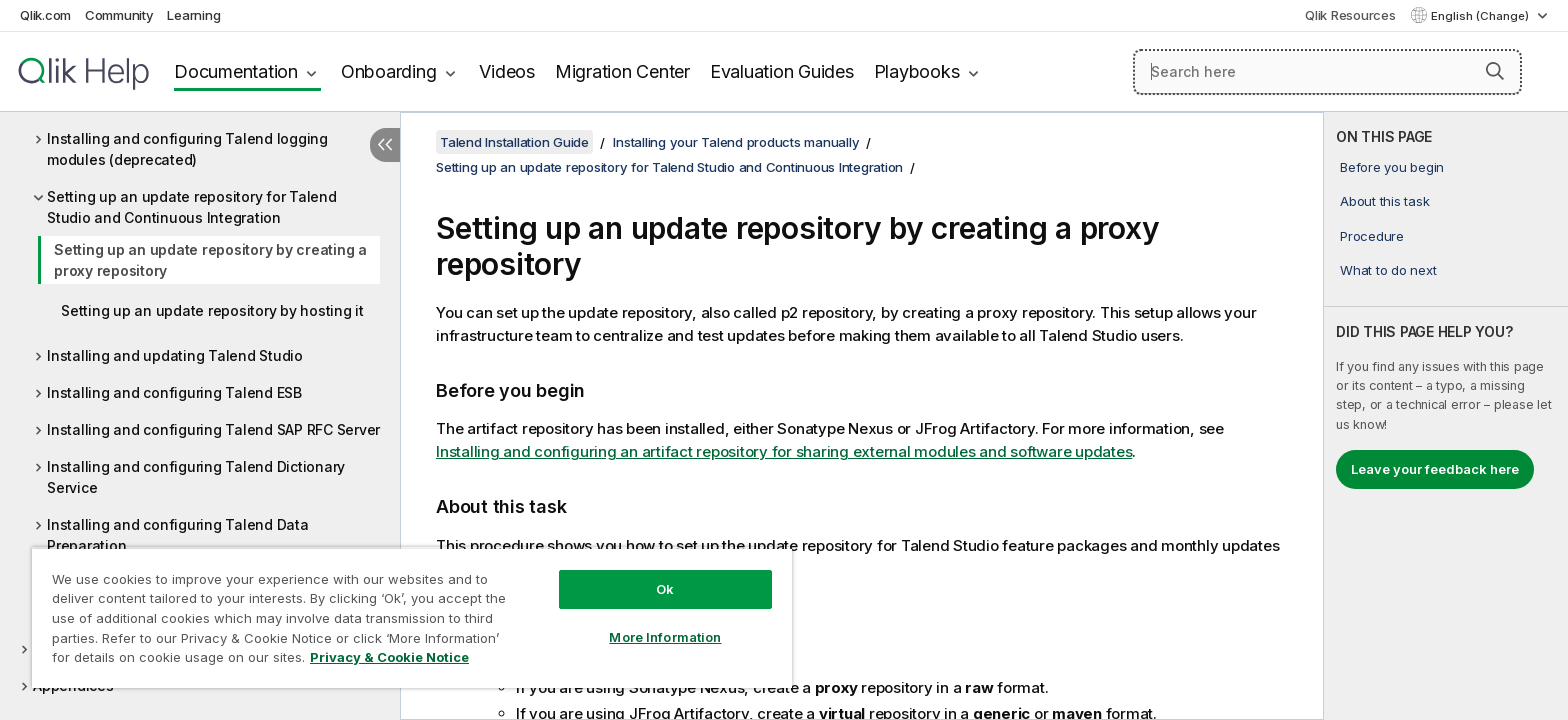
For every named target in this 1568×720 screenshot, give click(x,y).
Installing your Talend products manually (736, 142)
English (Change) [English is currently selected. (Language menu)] (1481, 16)
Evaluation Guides (782, 71)
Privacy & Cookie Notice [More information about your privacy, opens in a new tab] (389, 657)
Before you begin (1392, 167)
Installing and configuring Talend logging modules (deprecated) (187, 149)
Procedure (1372, 236)
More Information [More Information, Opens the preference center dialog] (665, 637)
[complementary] (1446, 416)
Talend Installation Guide (514, 142)
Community (119, 15)
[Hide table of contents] (385, 145)
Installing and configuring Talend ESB (174, 392)
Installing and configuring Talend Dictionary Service (196, 477)
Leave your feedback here (1435, 469)
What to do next (1388, 270)
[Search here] (1327, 72)
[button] (1495, 71)
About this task (1384, 201)
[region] (412, 617)
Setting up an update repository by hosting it (212, 310)
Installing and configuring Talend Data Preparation (178, 535)
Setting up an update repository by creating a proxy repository (210, 260)
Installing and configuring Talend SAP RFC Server (213, 429)
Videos (507, 71)
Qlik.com (45, 15)
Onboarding (389, 71)
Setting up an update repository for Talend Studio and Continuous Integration (192, 207)
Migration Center (622, 71)
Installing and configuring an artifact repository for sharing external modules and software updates (784, 451)
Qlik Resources (1350, 15)
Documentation (236, 71)
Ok (665, 589)
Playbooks (917, 71)
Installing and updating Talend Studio (175, 355)
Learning (193, 15)
